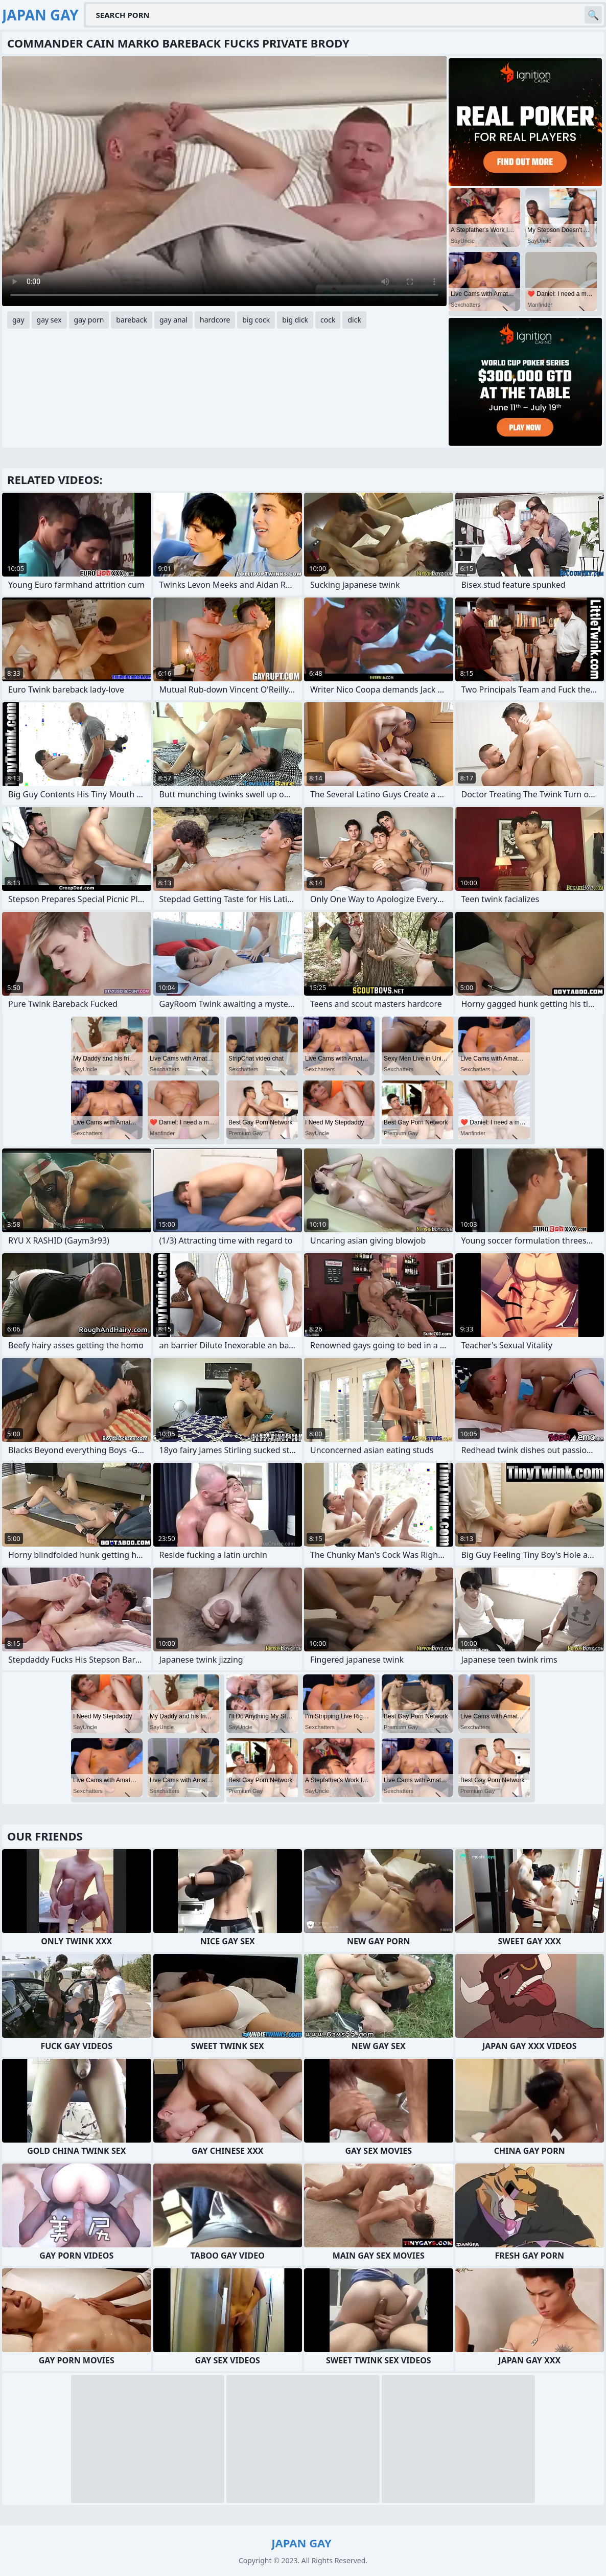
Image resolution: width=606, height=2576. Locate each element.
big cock (256, 320)
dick (354, 320)
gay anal (173, 320)
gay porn (89, 320)
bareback (131, 320)
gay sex (49, 320)
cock (327, 320)
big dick (295, 320)
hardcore (215, 320)
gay (18, 320)
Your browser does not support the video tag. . (224, 181)
